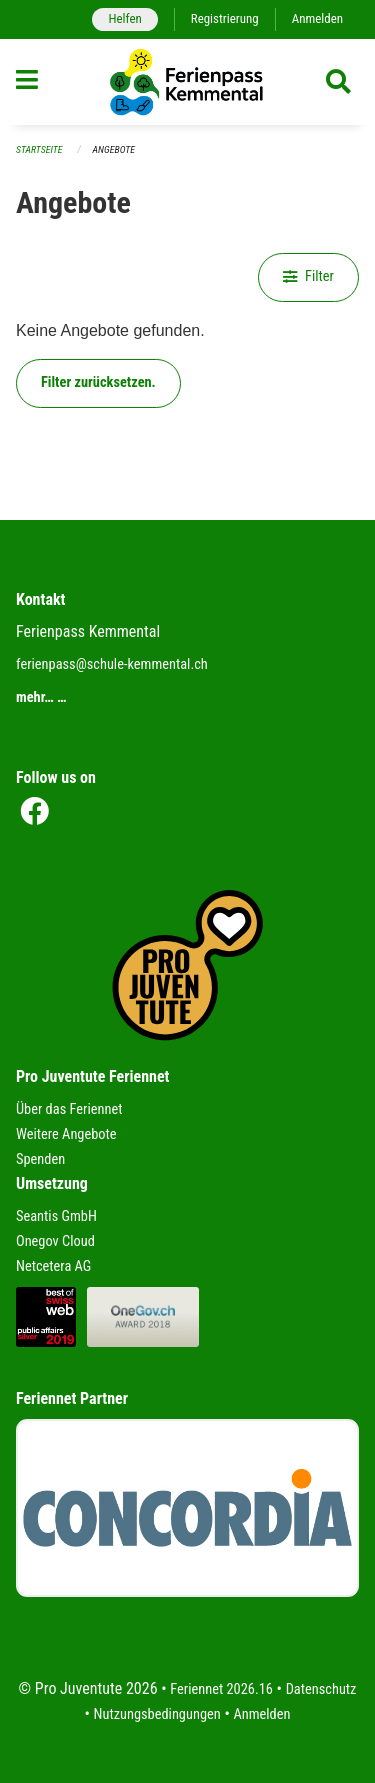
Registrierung (225, 18)
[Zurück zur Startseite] (187, 82)
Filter (308, 276)
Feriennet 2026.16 (221, 1689)
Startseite (39, 149)
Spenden (40, 1159)
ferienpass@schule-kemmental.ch (112, 664)
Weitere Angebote (66, 1134)
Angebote (114, 149)
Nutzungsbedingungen (157, 1714)
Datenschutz (321, 1689)
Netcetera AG (53, 1266)
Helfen (124, 18)
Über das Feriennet (69, 1109)
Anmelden (317, 18)
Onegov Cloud (55, 1241)
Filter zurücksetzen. (98, 382)
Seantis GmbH (56, 1216)
